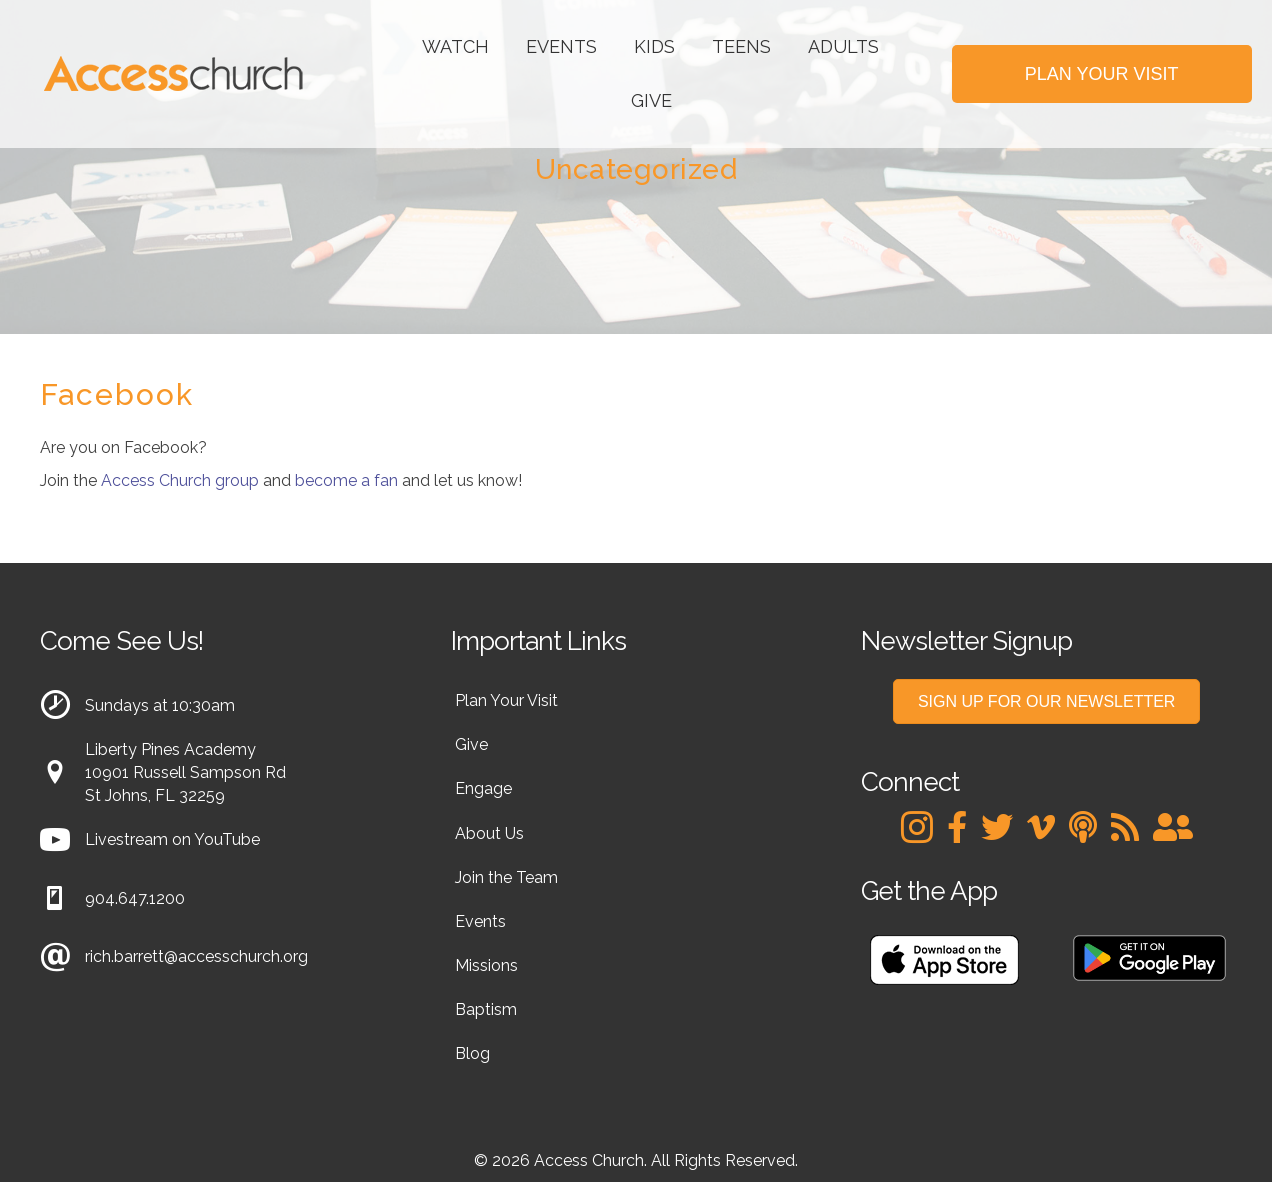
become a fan (346, 480)
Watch (455, 46)
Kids (654, 46)
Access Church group (180, 480)
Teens (741, 46)
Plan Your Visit (506, 700)
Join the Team (506, 877)
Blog (472, 1053)
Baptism (486, 1009)
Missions (486, 965)
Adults (843, 46)
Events (561, 46)
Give (651, 100)
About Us (489, 833)
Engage (483, 788)
